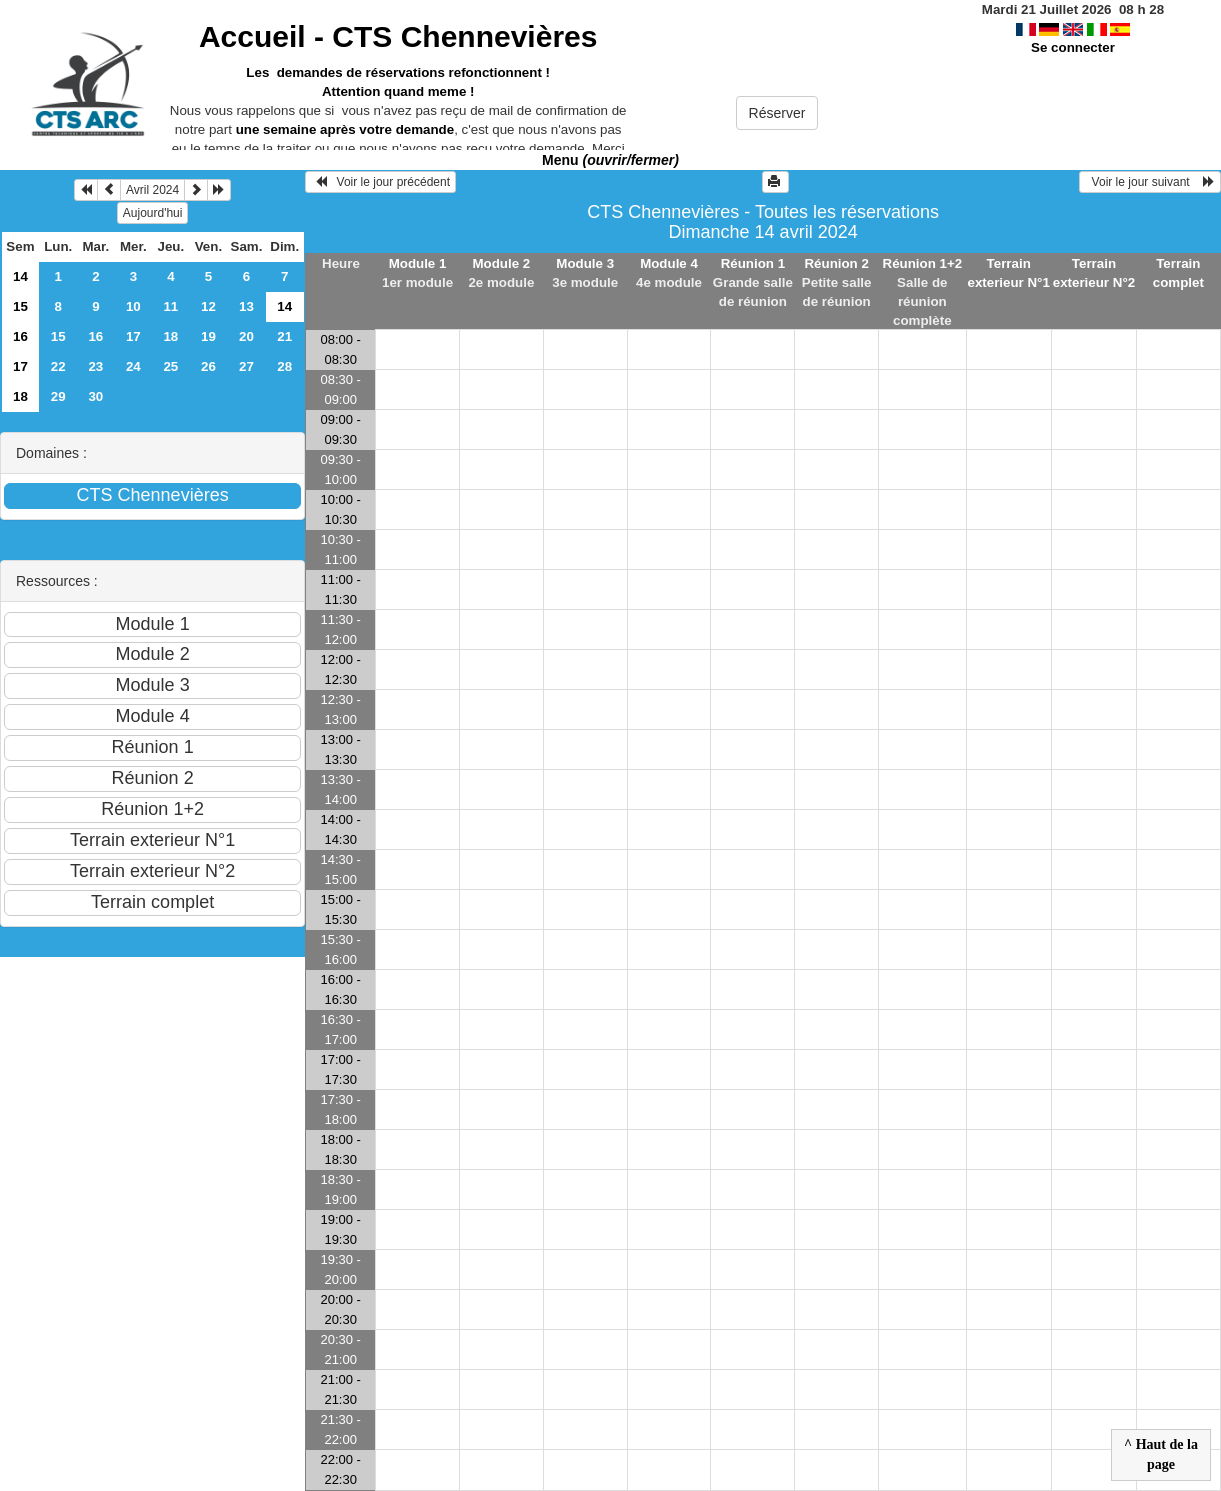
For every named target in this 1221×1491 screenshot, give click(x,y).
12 (208, 306)
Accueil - (398, 36)
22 (58, 366)
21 (284, 336)
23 (95, 366)
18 (170, 336)
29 (58, 396)
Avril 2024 (152, 190)
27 (246, 366)
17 (133, 336)
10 (133, 306)
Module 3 (585, 263)
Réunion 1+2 (923, 263)
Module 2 (501, 263)
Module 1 (418, 263)
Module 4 (669, 263)
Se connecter (1073, 47)
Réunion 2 (836, 263)
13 (246, 306)
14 (20, 276)
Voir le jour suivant (1150, 182)
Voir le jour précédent (380, 182)
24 (133, 366)
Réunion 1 (753, 263)
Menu (610, 160)
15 (20, 306)
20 (246, 336)
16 (20, 336)
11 (170, 306)
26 (208, 366)
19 (208, 336)
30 (95, 396)
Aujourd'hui (153, 213)
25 (170, 366)
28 (284, 366)
